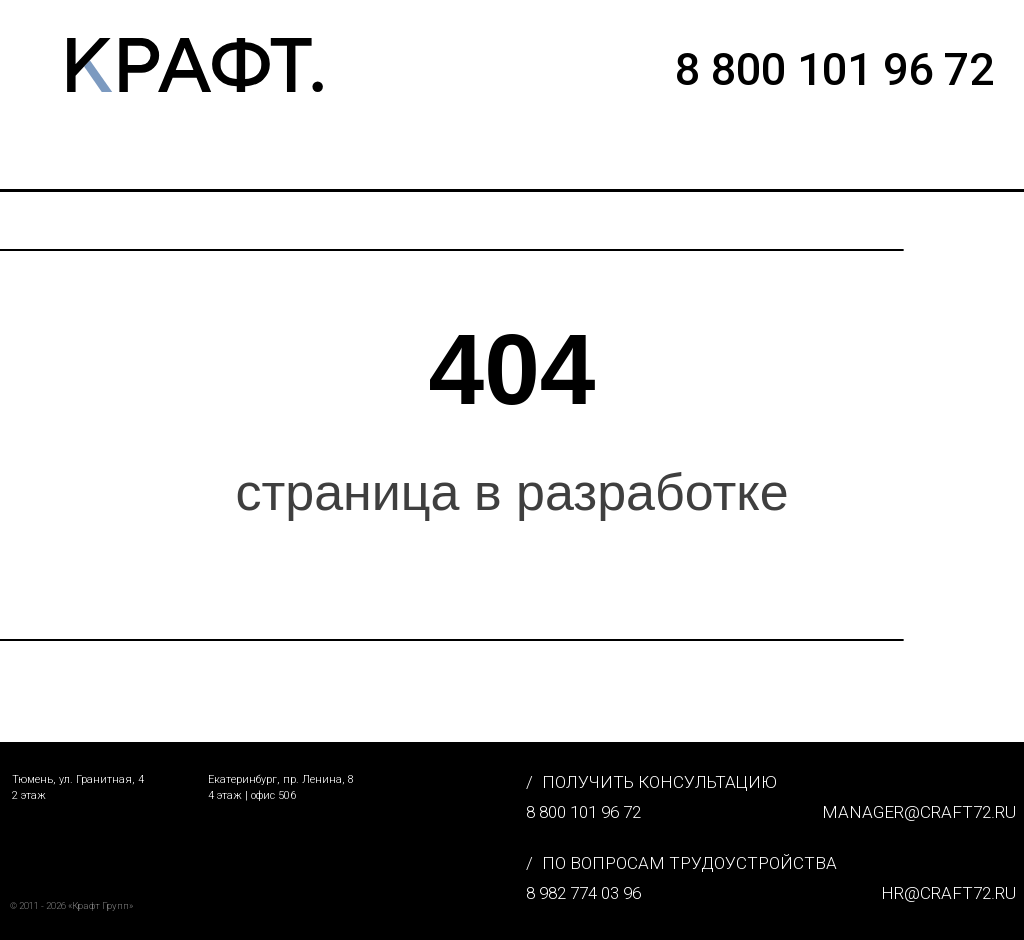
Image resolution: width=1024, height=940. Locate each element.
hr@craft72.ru (948, 893)
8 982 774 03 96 (583, 893)
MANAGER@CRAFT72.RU (919, 812)
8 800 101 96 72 (583, 812)
